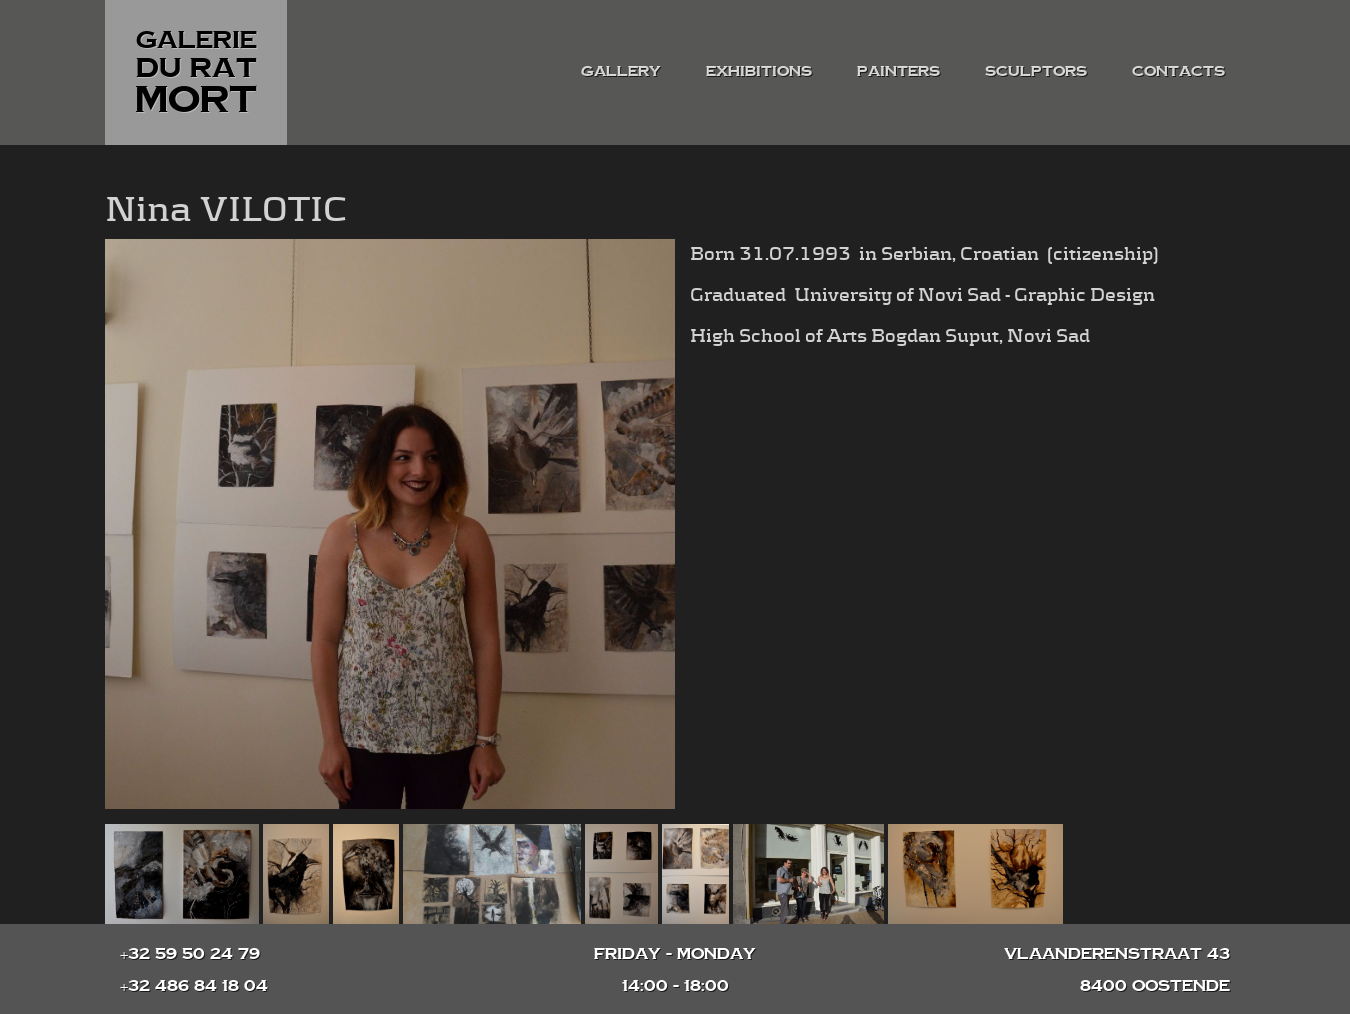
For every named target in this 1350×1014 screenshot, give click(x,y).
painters (898, 70)
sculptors (1036, 70)
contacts (1178, 70)
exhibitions (759, 70)
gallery (621, 70)
